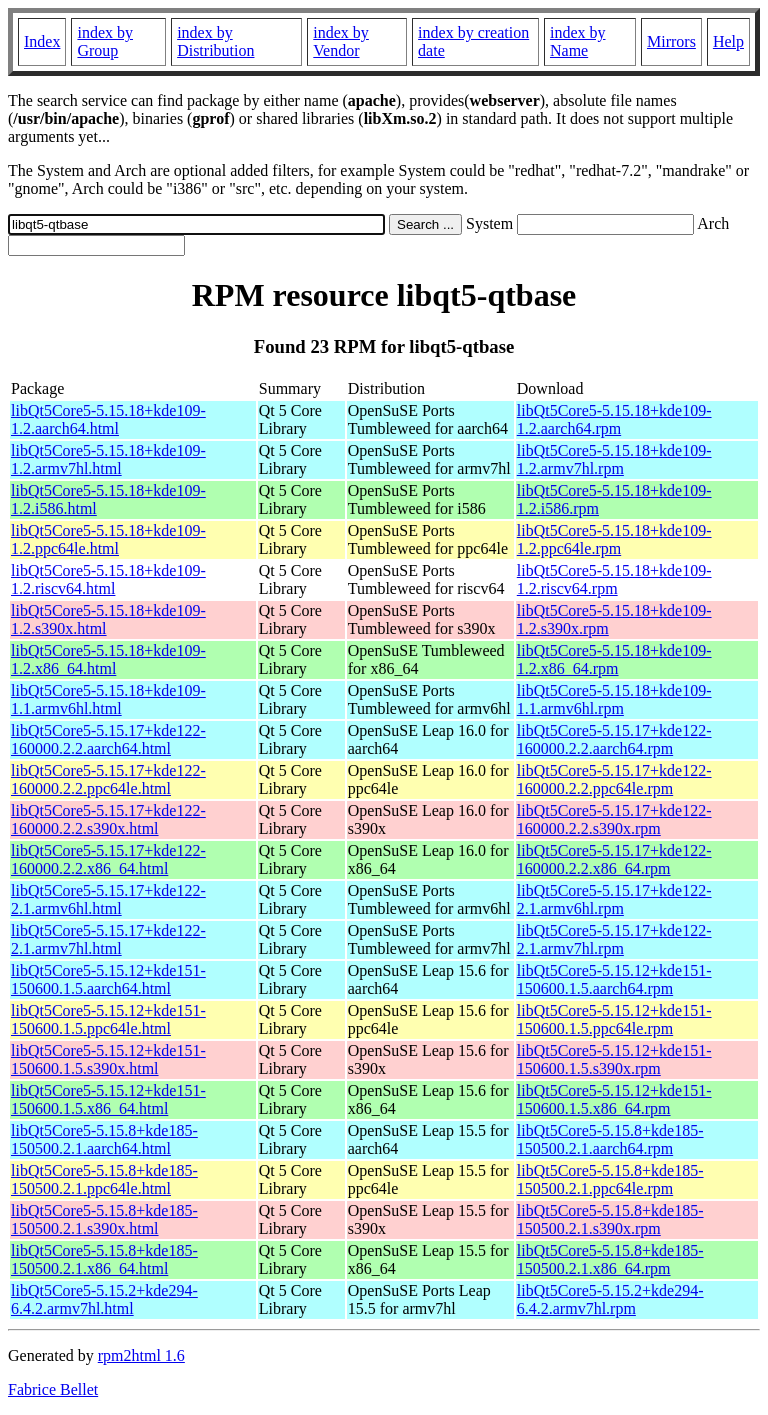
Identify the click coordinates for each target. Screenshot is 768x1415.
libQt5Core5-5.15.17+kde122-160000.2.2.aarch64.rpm (614, 739)
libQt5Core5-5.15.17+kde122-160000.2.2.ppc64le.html (108, 779)
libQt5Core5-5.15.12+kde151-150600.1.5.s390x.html (108, 1059)
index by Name (578, 41)
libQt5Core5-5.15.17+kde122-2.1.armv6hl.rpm (614, 899)
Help (728, 41)
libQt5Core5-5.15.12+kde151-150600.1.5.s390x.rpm (614, 1059)
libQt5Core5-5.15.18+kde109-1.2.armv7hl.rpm (614, 459)
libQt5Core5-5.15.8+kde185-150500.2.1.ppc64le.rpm (610, 1179)
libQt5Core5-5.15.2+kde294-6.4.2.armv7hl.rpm (610, 1299)
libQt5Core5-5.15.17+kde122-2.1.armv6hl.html (108, 899)
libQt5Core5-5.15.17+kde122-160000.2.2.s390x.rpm (614, 819)
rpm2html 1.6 (141, 1355)
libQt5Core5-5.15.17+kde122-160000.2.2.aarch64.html (108, 739)
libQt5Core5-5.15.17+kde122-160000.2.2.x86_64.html (108, 859)
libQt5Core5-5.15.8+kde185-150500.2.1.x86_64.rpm (610, 1259)
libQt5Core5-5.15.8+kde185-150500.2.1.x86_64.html (104, 1259)
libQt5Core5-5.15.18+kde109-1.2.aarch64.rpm (614, 419)
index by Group (105, 41)
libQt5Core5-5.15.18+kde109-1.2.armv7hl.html (108, 459)
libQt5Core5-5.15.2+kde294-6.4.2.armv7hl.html (104, 1299)
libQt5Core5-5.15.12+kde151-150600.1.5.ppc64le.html (108, 1019)
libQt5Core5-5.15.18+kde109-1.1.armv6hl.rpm (614, 699)
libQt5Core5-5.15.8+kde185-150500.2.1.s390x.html (104, 1219)
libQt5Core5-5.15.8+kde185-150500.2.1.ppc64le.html (104, 1179)
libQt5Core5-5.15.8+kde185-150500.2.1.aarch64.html (104, 1139)
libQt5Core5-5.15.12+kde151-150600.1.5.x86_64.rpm (614, 1099)
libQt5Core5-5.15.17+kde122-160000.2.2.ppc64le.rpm (614, 779)
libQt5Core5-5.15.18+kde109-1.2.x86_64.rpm (614, 659)
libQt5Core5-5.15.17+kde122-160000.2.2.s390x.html (108, 819)
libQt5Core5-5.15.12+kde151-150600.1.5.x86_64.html (108, 1099)
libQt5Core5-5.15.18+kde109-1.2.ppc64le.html (108, 539)
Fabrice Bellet (53, 1389)
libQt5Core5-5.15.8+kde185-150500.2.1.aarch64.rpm (610, 1139)
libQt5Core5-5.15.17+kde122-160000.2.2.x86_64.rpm (614, 859)
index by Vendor (341, 41)
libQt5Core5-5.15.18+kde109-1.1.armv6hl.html (108, 699)
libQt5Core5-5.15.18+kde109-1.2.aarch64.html (108, 419)
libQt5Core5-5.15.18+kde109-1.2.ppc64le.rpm (614, 539)
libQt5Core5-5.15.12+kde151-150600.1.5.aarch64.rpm (614, 979)
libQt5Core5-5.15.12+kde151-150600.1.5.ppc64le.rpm (614, 1019)
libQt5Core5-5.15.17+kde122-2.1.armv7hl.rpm (614, 939)
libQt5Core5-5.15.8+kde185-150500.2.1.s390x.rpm (610, 1219)
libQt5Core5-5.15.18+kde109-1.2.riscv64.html (108, 579)
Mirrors (671, 41)
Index (42, 41)
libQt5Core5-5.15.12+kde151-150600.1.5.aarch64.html (108, 979)
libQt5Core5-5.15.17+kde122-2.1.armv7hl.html (108, 939)
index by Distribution (215, 41)
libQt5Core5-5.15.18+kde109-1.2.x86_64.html (108, 659)
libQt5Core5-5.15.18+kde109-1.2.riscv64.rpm (614, 579)
